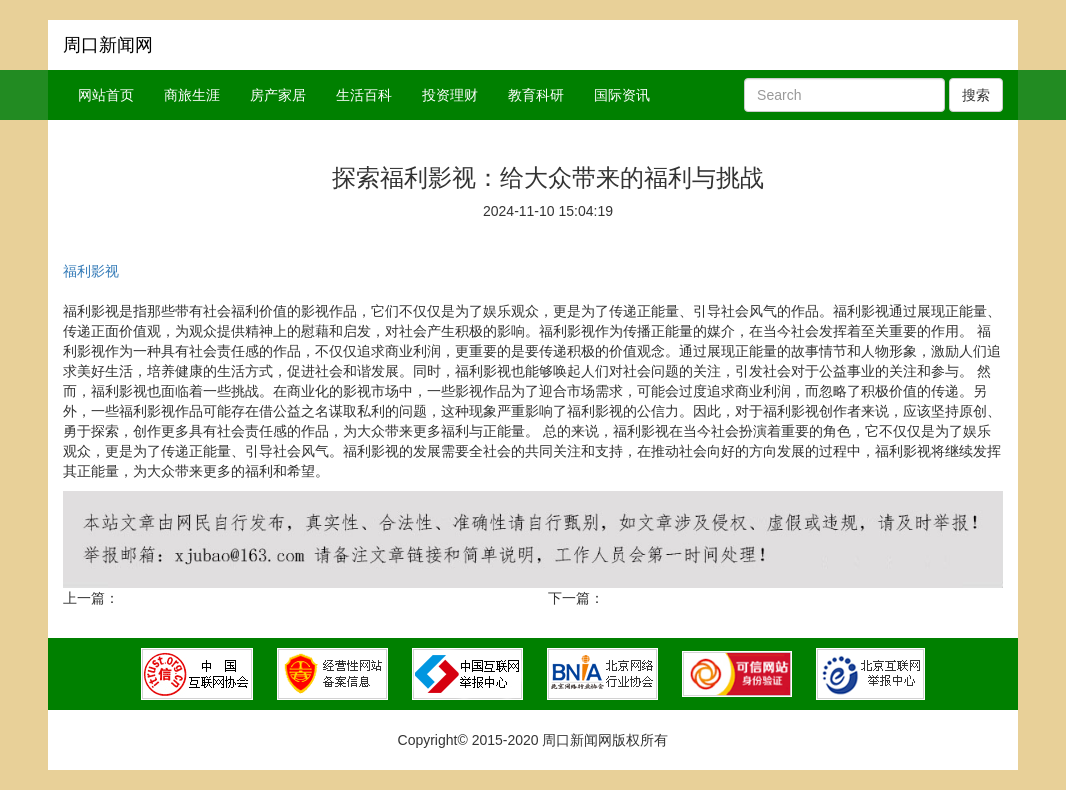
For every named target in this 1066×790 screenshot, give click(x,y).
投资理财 (450, 95)
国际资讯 (622, 95)
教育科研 (536, 95)
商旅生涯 (192, 95)
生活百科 (364, 95)
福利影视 (91, 271)
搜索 (976, 95)
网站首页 (106, 95)
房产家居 (278, 95)
